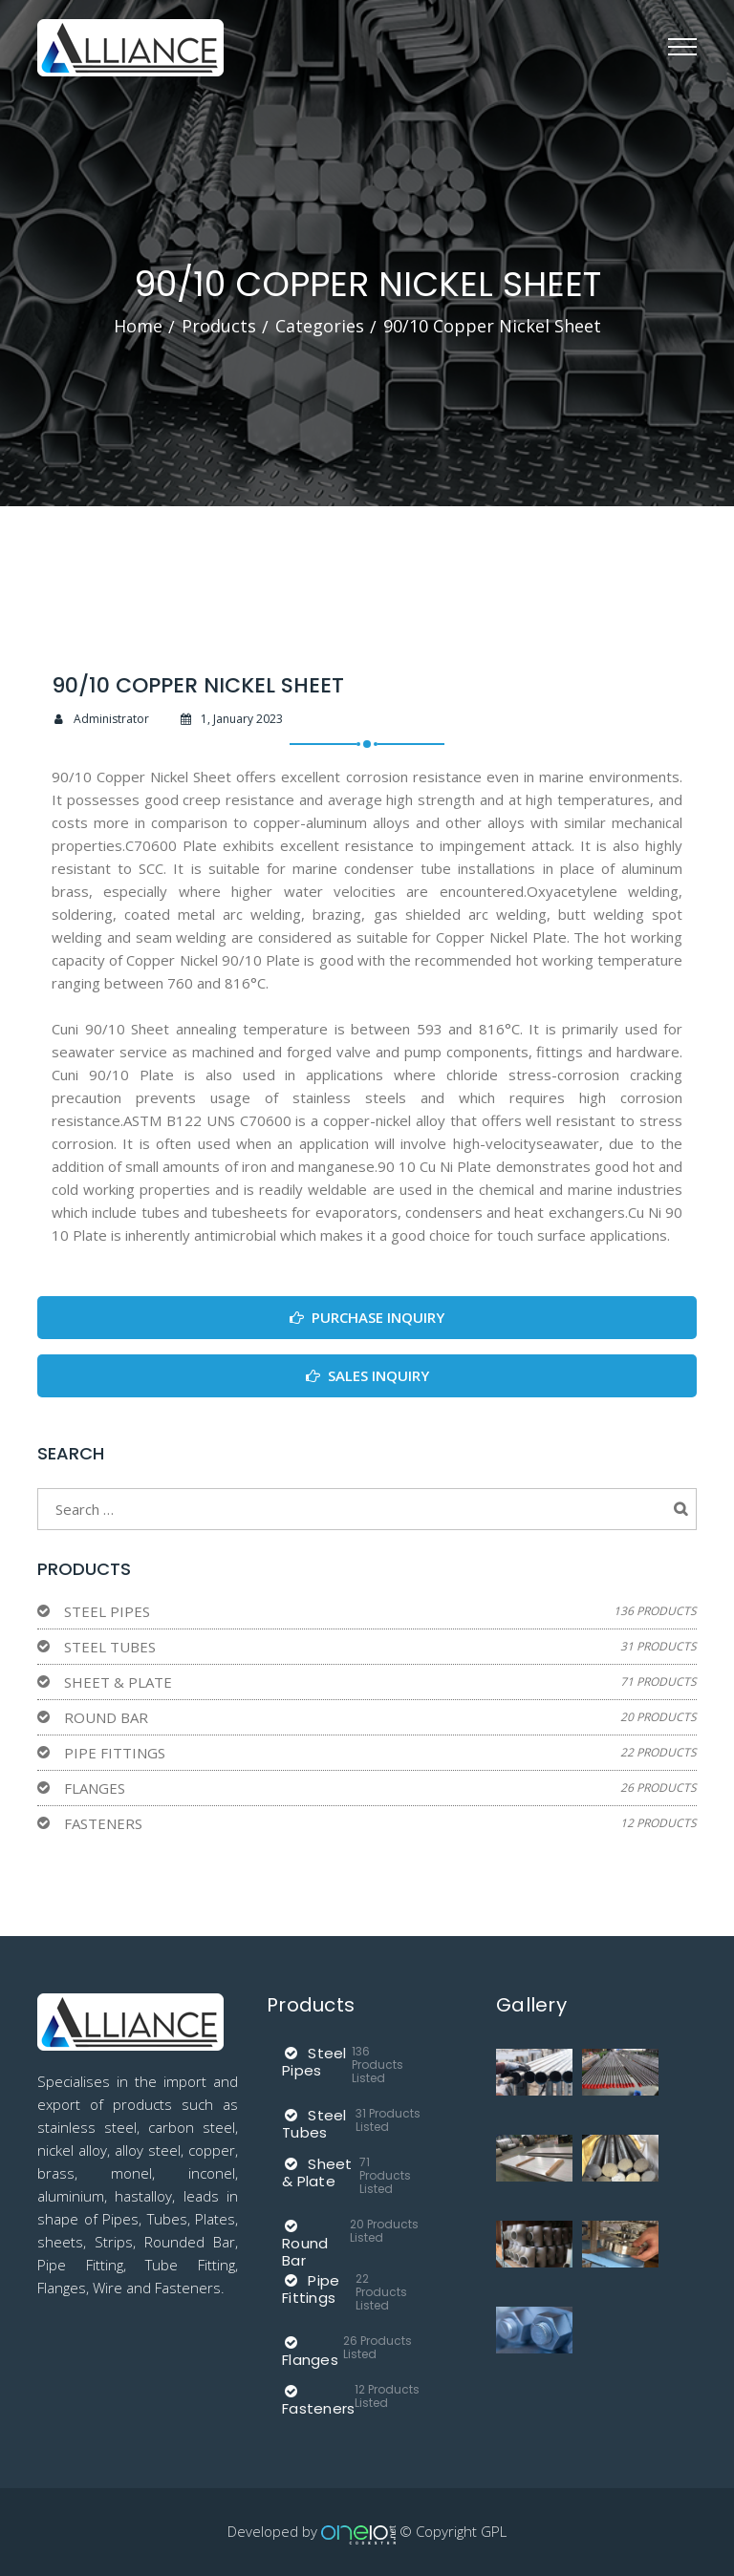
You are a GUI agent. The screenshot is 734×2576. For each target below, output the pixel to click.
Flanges (94, 1788)
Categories (319, 326)
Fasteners (103, 1823)
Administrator (100, 719)
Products (219, 326)
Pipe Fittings (114, 1752)
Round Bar (106, 1717)
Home (138, 326)
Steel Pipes (107, 1611)
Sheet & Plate (118, 1682)
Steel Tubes (110, 1646)
